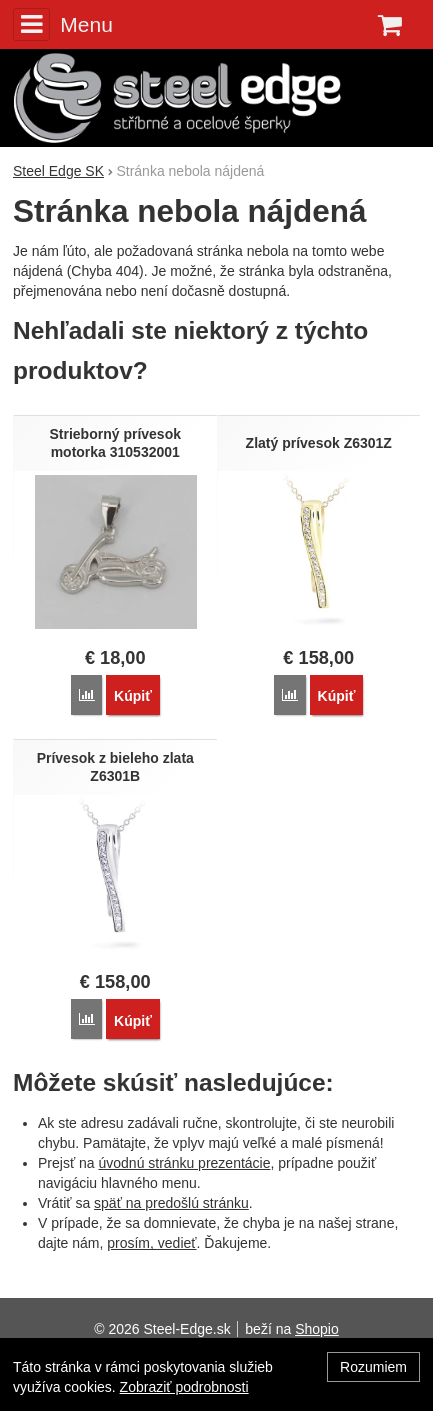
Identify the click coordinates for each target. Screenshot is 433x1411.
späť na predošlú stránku (171, 1203)
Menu (63, 24)
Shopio (317, 1329)
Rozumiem (373, 1367)
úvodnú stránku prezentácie (184, 1163)
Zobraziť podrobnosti (184, 1387)
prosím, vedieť (151, 1243)
